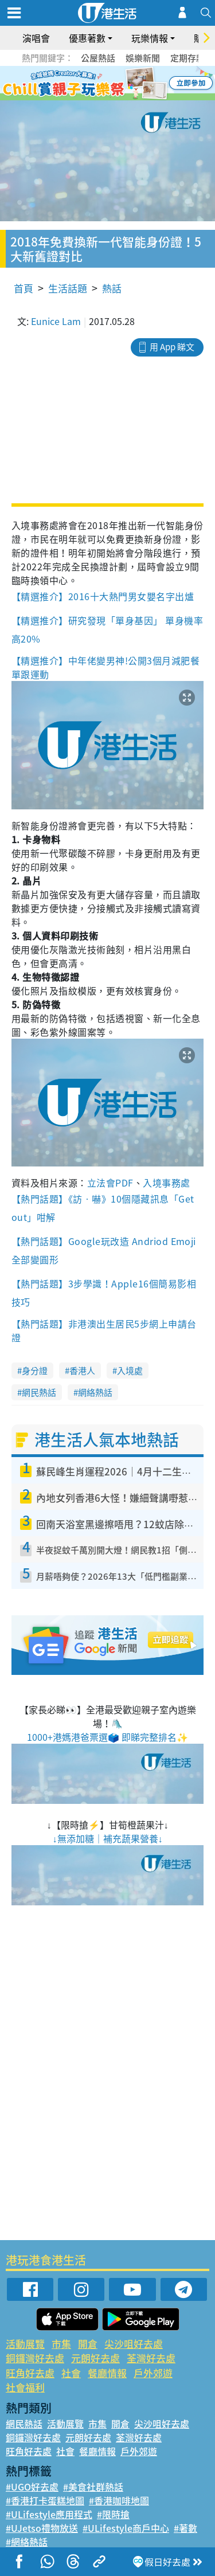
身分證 (35, 1370)
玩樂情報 (149, 38)
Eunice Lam (56, 321)
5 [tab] (128, 83)
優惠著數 (87, 38)
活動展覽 (25, 2343)
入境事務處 (166, 1182)
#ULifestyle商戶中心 (126, 2528)
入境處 (130, 1370)
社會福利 (25, 2387)
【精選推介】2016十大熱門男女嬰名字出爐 (104, 596)
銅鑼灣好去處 (35, 2358)
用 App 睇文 (172, 346)
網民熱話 (39, 1392)
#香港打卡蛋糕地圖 (45, 2500)
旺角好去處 (30, 2373)
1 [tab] (82, 83)
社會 (71, 2373)
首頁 (23, 288)
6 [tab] (139, 83)
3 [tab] (105, 83)
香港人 (82, 1370)
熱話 (112, 288)
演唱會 (36, 38)
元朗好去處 (95, 2358)
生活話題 (67, 288)
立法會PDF (110, 1182)
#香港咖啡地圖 (119, 2500)
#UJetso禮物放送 (42, 2528)
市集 (61, 2343)
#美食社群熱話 (93, 2486)
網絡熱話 (95, 1392)
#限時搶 (113, 2514)
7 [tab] (110, 97)
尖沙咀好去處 (133, 2343)
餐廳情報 (107, 2373)
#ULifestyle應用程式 (49, 2514)
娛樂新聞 (143, 58)
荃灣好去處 (151, 2358)
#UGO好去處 (32, 2486)
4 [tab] (116, 83)
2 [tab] (93, 83)
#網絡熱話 (27, 2541)
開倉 (87, 2343)
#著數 (185, 2528)
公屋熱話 (98, 58)
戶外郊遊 (153, 2373)
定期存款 (187, 58)
